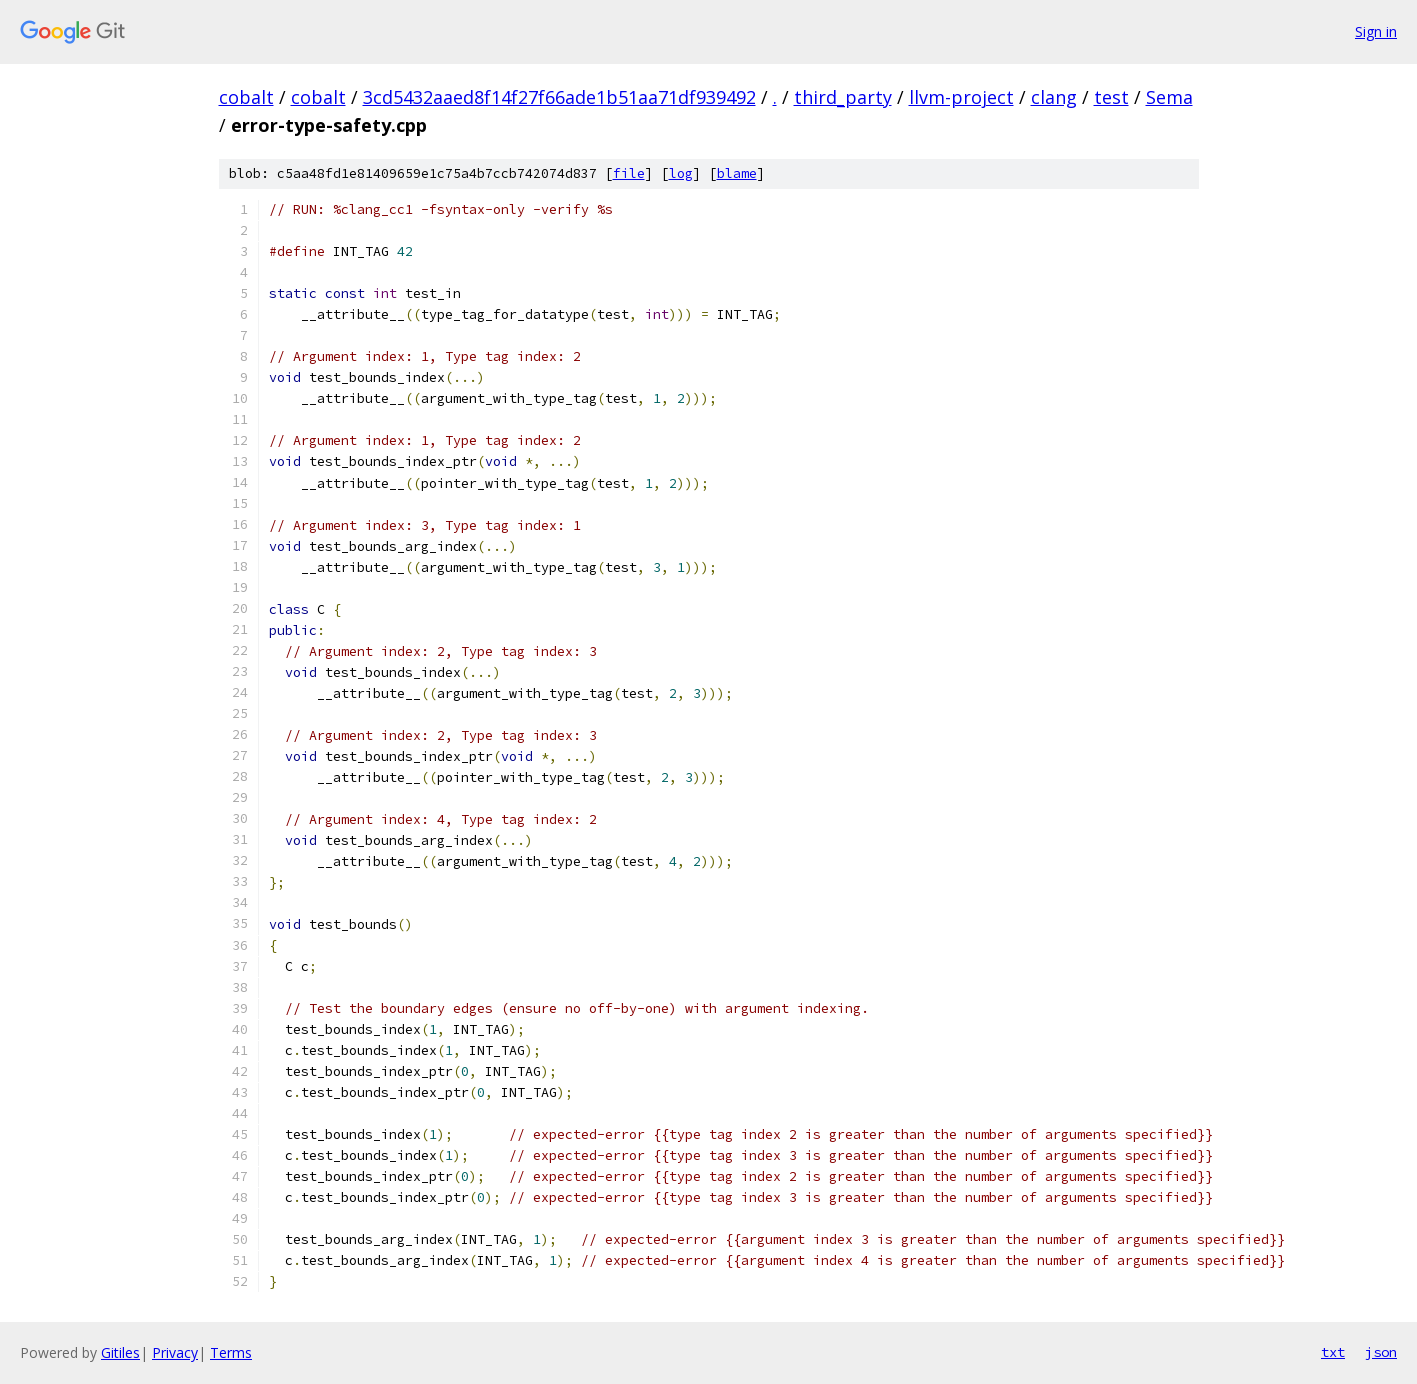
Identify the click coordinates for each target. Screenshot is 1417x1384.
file (629, 173)
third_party (843, 97)
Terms (231, 1352)
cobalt (246, 97)
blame (737, 173)
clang (1054, 97)
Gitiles (120, 1352)
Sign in (1376, 31)
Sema (1169, 97)
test (1111, 97)
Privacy (175, 1352)
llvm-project (961, 97)
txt (1333, 1352)
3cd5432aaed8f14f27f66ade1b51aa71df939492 (559, 97)
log (681, 173)
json (1381, 1352)
